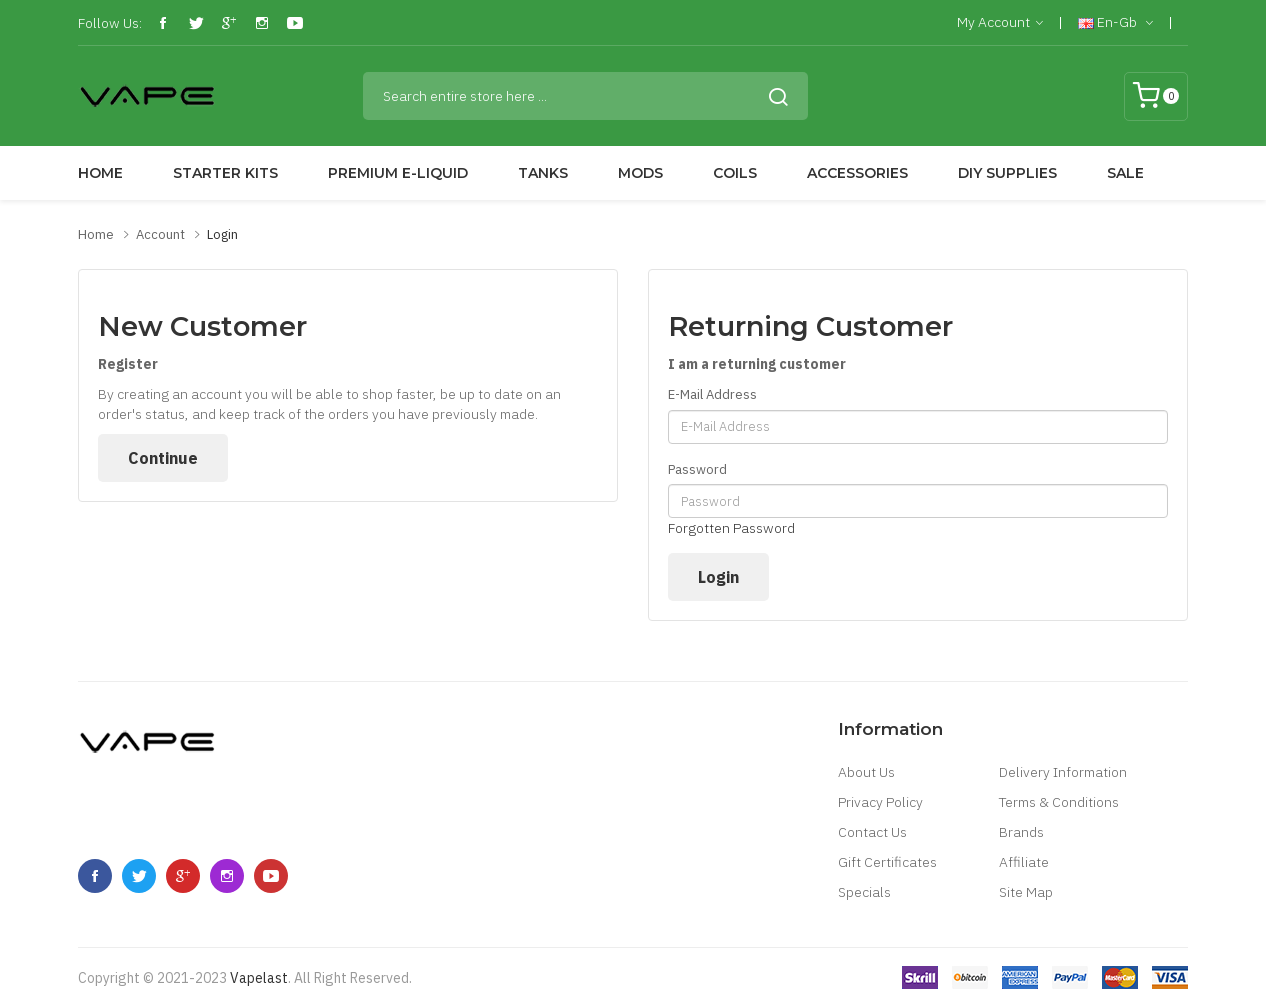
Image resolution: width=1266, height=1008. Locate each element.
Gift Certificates (887, 862)
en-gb (1115, 23)
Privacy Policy (880, 802)
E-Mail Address (712, 394)
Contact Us (872, 832)
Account (160, 234)
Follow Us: (110, 23)
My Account (1000, 23)
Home (96, 234)
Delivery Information (1063, 772)
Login (222, 234)
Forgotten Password (731, 528)
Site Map (1026, 892)
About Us (866, 772)
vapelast (259, 978)
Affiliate (1024, 862)
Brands (1021, 832)
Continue (163, 458)
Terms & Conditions (1059, 802)
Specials (864, 892)
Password (697, 469)
